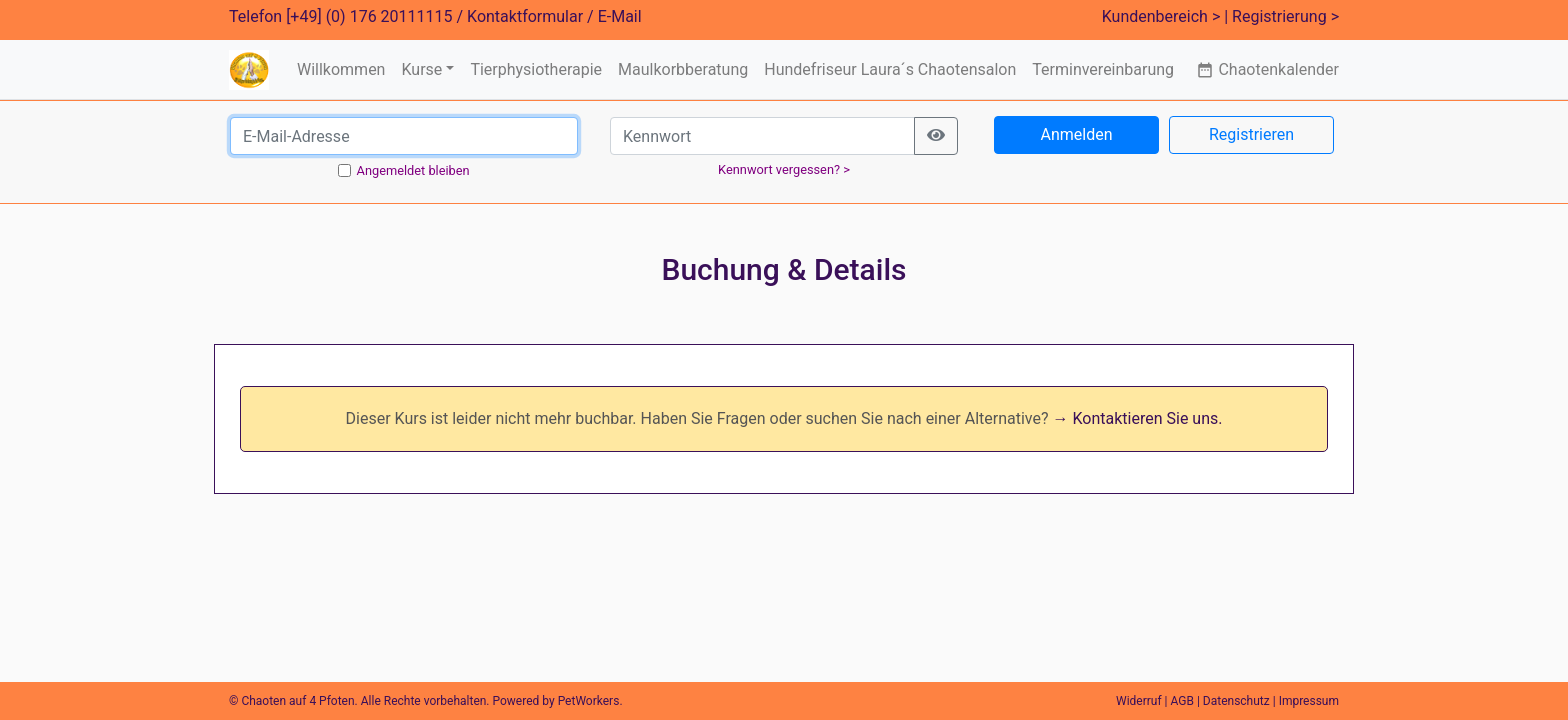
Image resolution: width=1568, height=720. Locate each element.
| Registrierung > (1281, 16)
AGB (1182, 701)
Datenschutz (1236, 701)
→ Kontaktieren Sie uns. (1138, 418)
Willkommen (341, 69)
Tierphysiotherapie (536, 69)
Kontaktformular (525, 16)
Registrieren (1251, 134)
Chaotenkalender (1267, 69)
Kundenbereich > (1161, 16)
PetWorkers (589, 701)
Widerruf (1139, 701)
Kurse (421, 69)
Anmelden (1076, 134)
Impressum (1309, 701)
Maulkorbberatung (683, 69)
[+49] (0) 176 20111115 (369, 16)
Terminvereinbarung (1103, 69)
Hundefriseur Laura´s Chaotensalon (890, 69)
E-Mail (620, 16)
